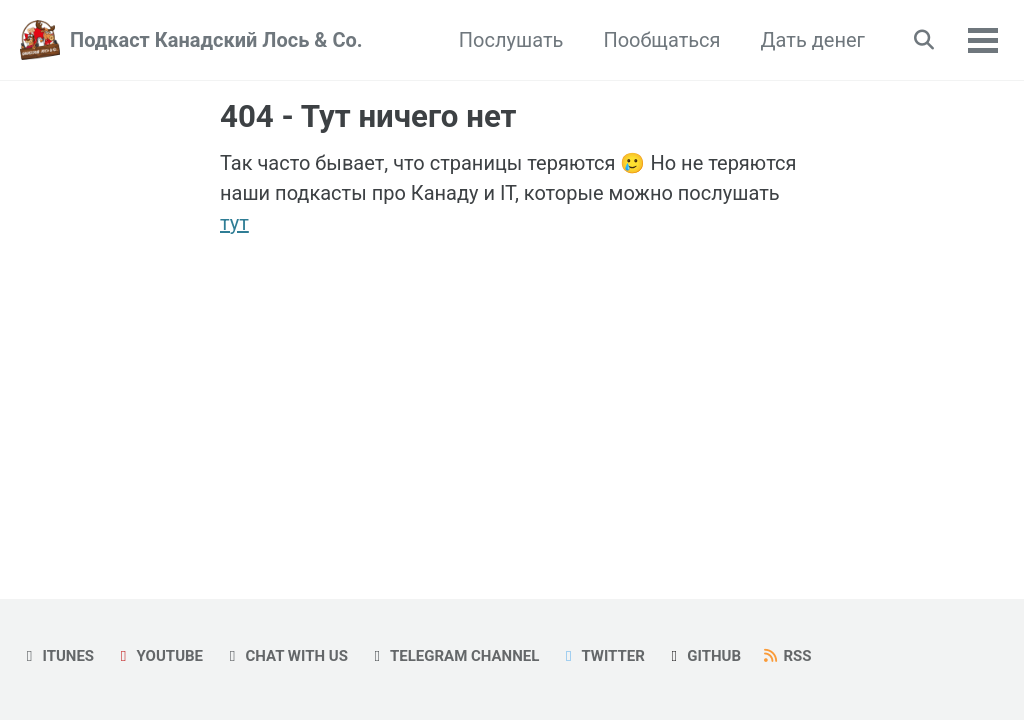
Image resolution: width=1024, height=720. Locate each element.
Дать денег (813, 40)
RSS (786, 656)
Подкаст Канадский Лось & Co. (216, 40)
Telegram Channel (453, 656)
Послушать (511, 40)
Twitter (602, 656)
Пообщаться (661, 40)
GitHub (703, 656)
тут (234, 223)
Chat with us (285, 656)
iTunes (57, 656)
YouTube (158, 656)
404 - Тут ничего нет (368, 116)
